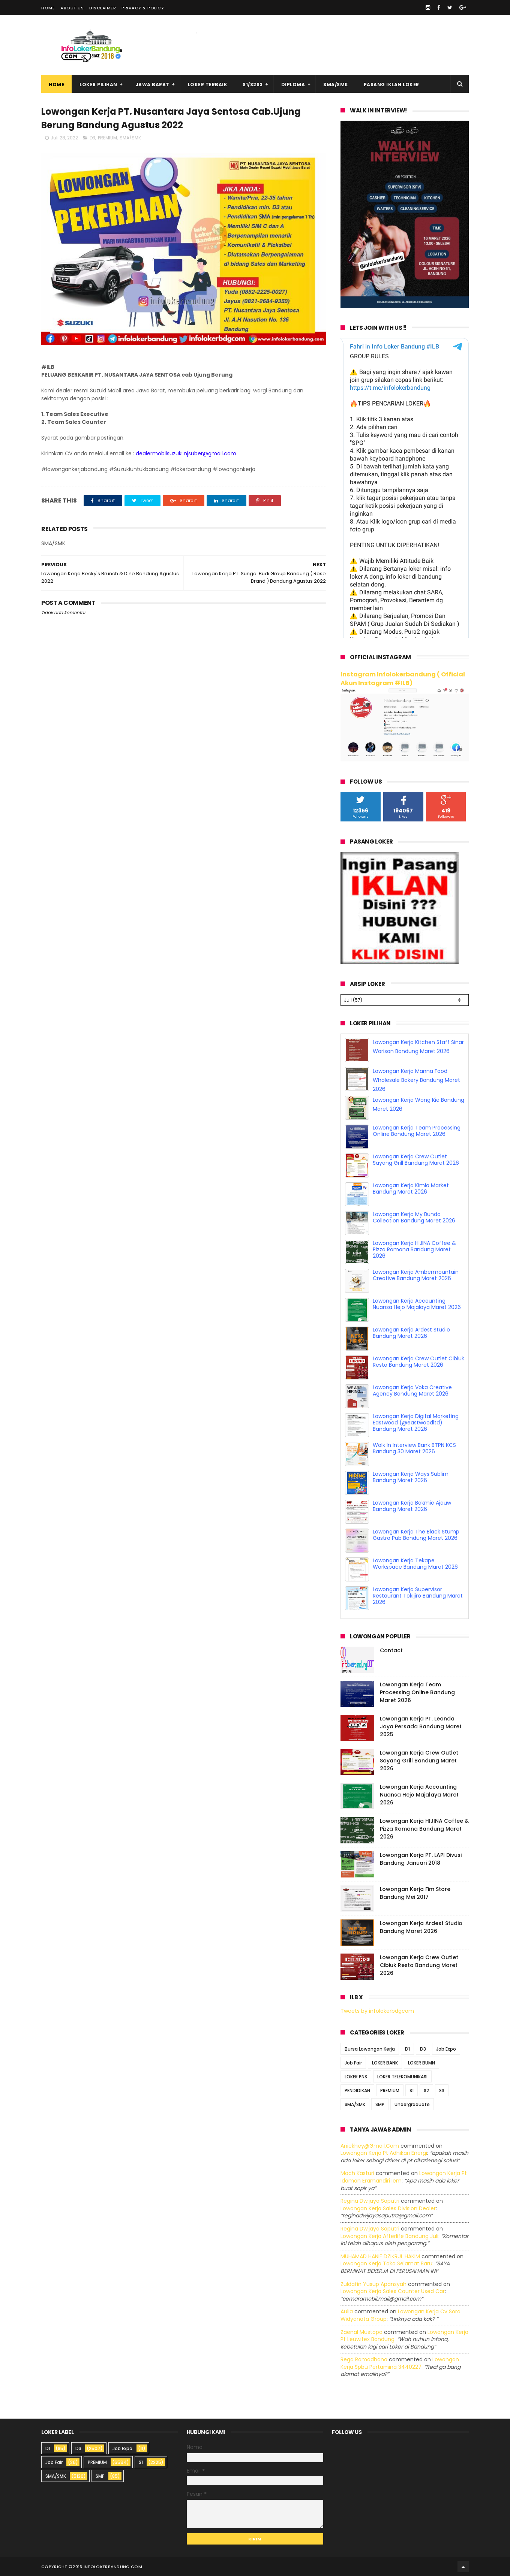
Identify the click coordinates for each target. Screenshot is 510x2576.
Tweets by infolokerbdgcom (377, 2011)
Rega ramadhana (363, 2359)
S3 (441, 2090)
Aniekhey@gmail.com (369, 2146)
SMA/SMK (335, 84)
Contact (391, 1650)
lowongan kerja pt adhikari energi (383, 2153)
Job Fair (353, 2063)
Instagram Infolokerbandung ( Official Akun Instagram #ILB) (402, 678)
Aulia (346, 2311)
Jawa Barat (153, 84)
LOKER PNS (356, 2076)
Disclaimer (102, 8)
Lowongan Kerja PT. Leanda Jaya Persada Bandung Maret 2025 (421, 1726)
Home (48, 8)
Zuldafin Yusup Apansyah (373, 2284)
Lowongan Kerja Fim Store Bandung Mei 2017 (415, 1893)
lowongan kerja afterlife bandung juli (389, 2236)
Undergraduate (412, 2104)
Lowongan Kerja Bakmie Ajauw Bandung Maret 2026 (412, 1506)
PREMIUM (107, 138)
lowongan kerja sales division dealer (388, 2208)
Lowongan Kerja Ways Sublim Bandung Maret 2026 (410, 1477)
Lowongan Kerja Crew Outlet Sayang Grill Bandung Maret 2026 (416, 1160)
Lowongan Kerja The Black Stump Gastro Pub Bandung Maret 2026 (416, 1535)
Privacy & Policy (143, 8)
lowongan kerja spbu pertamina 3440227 (399, 2363)
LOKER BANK (385, 2063)
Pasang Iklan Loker (391, 84)
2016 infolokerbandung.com (107, 2567)
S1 (412, 2090)
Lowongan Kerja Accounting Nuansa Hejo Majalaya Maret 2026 (417, 1304)
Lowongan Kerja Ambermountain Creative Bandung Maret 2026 (416, 1275)
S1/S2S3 (253, 84)
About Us (72, 8)
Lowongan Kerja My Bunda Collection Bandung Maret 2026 (414, 1217)
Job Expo (446, 2049)
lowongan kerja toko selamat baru (386, 2263)
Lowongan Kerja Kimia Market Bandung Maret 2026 (411, 1188)
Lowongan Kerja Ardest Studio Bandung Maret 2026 (411, 1333)
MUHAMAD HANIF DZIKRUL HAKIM (380, 2256)
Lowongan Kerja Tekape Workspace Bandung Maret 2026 (415, 1564)
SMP (379, 2104)
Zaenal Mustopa (361, 2332)
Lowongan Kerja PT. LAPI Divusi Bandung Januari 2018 (421, 1859)
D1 (407, 2049)
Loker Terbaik (208, 84)
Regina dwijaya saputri (369, 2201)
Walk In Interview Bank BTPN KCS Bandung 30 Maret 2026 (414, 1448)
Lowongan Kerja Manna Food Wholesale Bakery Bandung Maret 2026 (416, 1080)
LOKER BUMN (421, 2063)
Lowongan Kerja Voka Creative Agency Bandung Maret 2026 (412, 1390)
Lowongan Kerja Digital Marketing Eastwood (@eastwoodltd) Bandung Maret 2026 (416, 1422)
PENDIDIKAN (357, 2090)
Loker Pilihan (98, 84)
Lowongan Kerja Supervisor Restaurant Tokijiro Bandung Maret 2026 (418, 1596)
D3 (92, 138)
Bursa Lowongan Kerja (370, 2049)
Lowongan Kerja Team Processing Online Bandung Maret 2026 (416, 1131)
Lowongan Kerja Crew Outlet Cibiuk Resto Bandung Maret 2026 (418, 1362)
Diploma (293, 84)
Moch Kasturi (357, 2173)
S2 (426, 2090)
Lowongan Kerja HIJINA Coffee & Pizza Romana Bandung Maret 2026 (414, 1249)
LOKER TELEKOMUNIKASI (402, 2076)
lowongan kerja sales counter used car (392, 2291)
